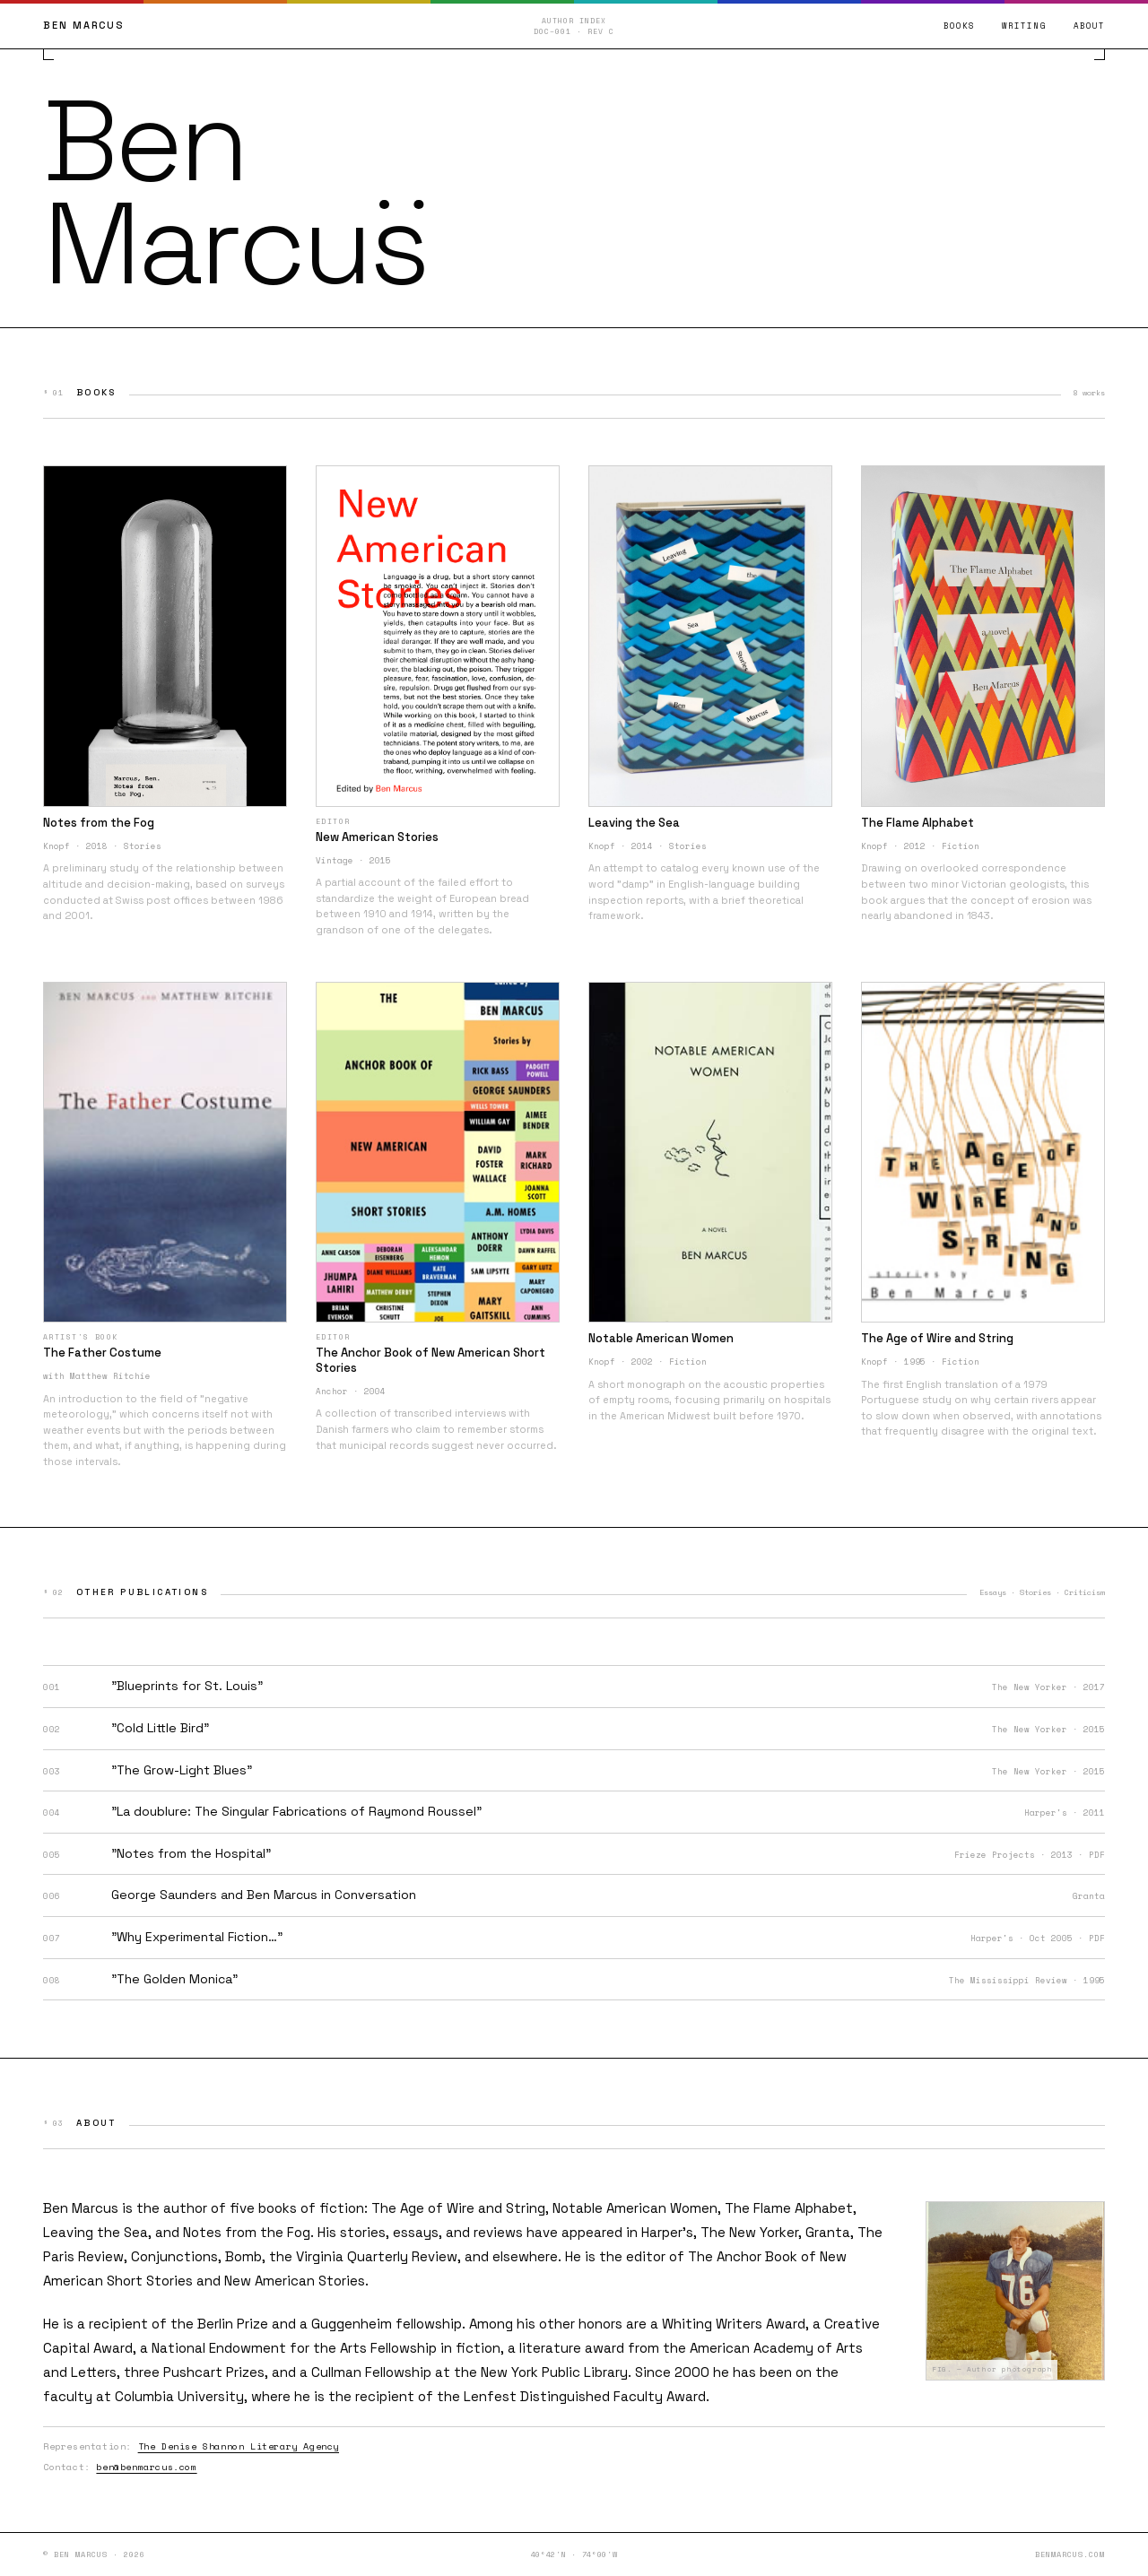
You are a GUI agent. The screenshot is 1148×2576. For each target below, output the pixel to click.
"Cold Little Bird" (160, 1728)
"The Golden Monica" (174, 1979)
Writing (1024, 25)
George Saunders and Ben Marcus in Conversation (263, 1894)
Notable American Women (635, 2207)
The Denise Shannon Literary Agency (238, 2446)
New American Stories (294, 2280)
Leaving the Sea (95, 2232)
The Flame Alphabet (789, 2207)
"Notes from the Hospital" (191, 1853)
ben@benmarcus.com (146, 2467)
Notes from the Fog (246, 2232)
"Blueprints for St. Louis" (187, 1686)
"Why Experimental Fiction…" (197, 1937)
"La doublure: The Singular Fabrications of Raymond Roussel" (296, 1811)
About (1089, 25)
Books (959, 25)
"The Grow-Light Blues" (181, 1770)
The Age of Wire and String (458, 2207)
